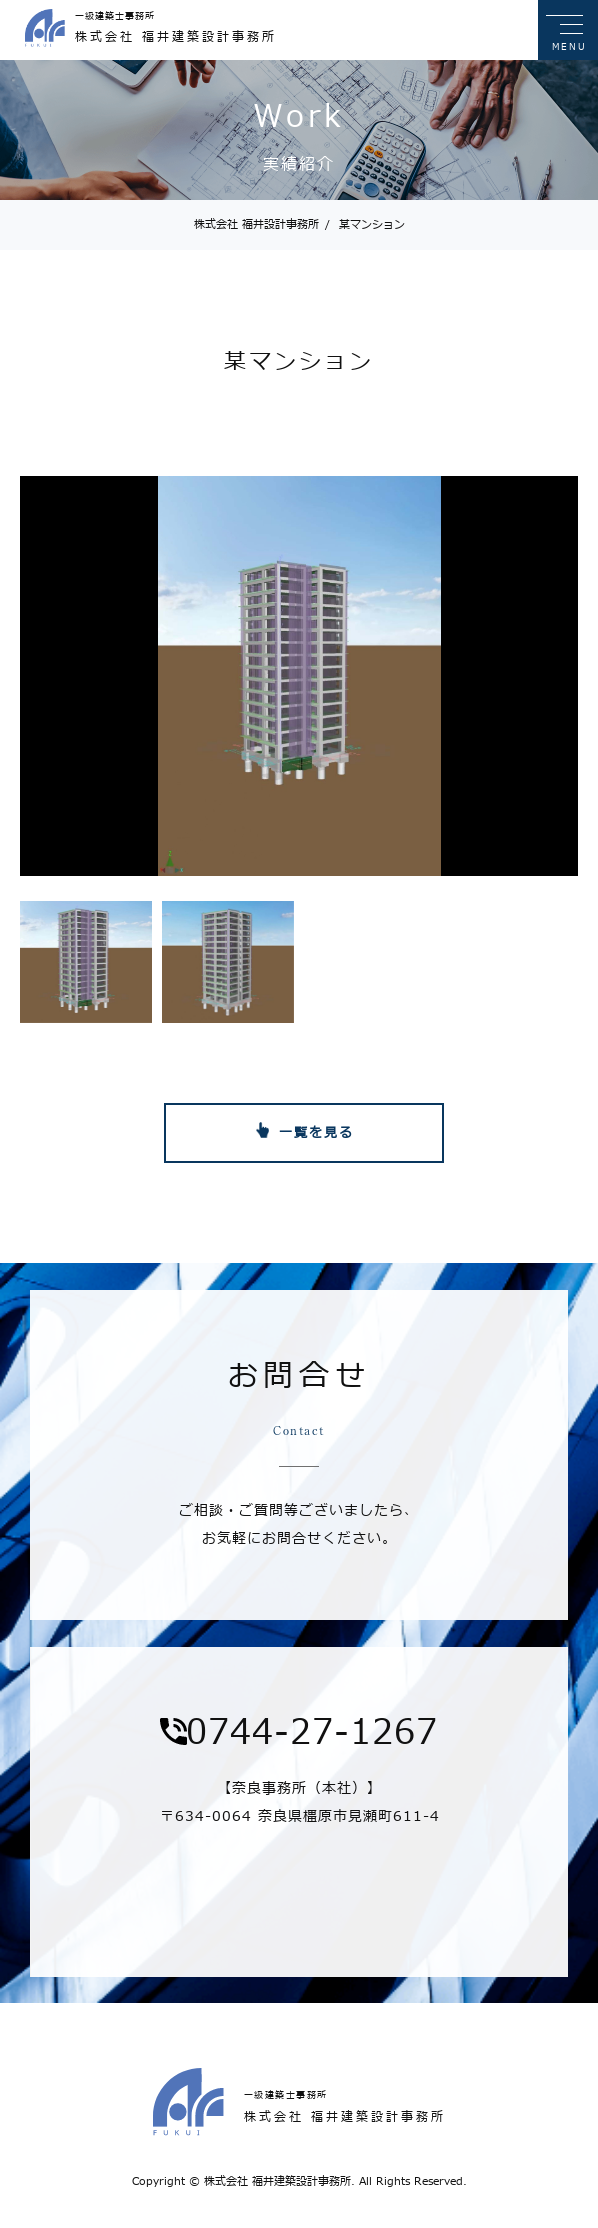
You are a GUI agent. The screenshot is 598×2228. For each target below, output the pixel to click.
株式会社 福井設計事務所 (256, 224)
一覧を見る (316, 1133)
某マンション (365, 224)
